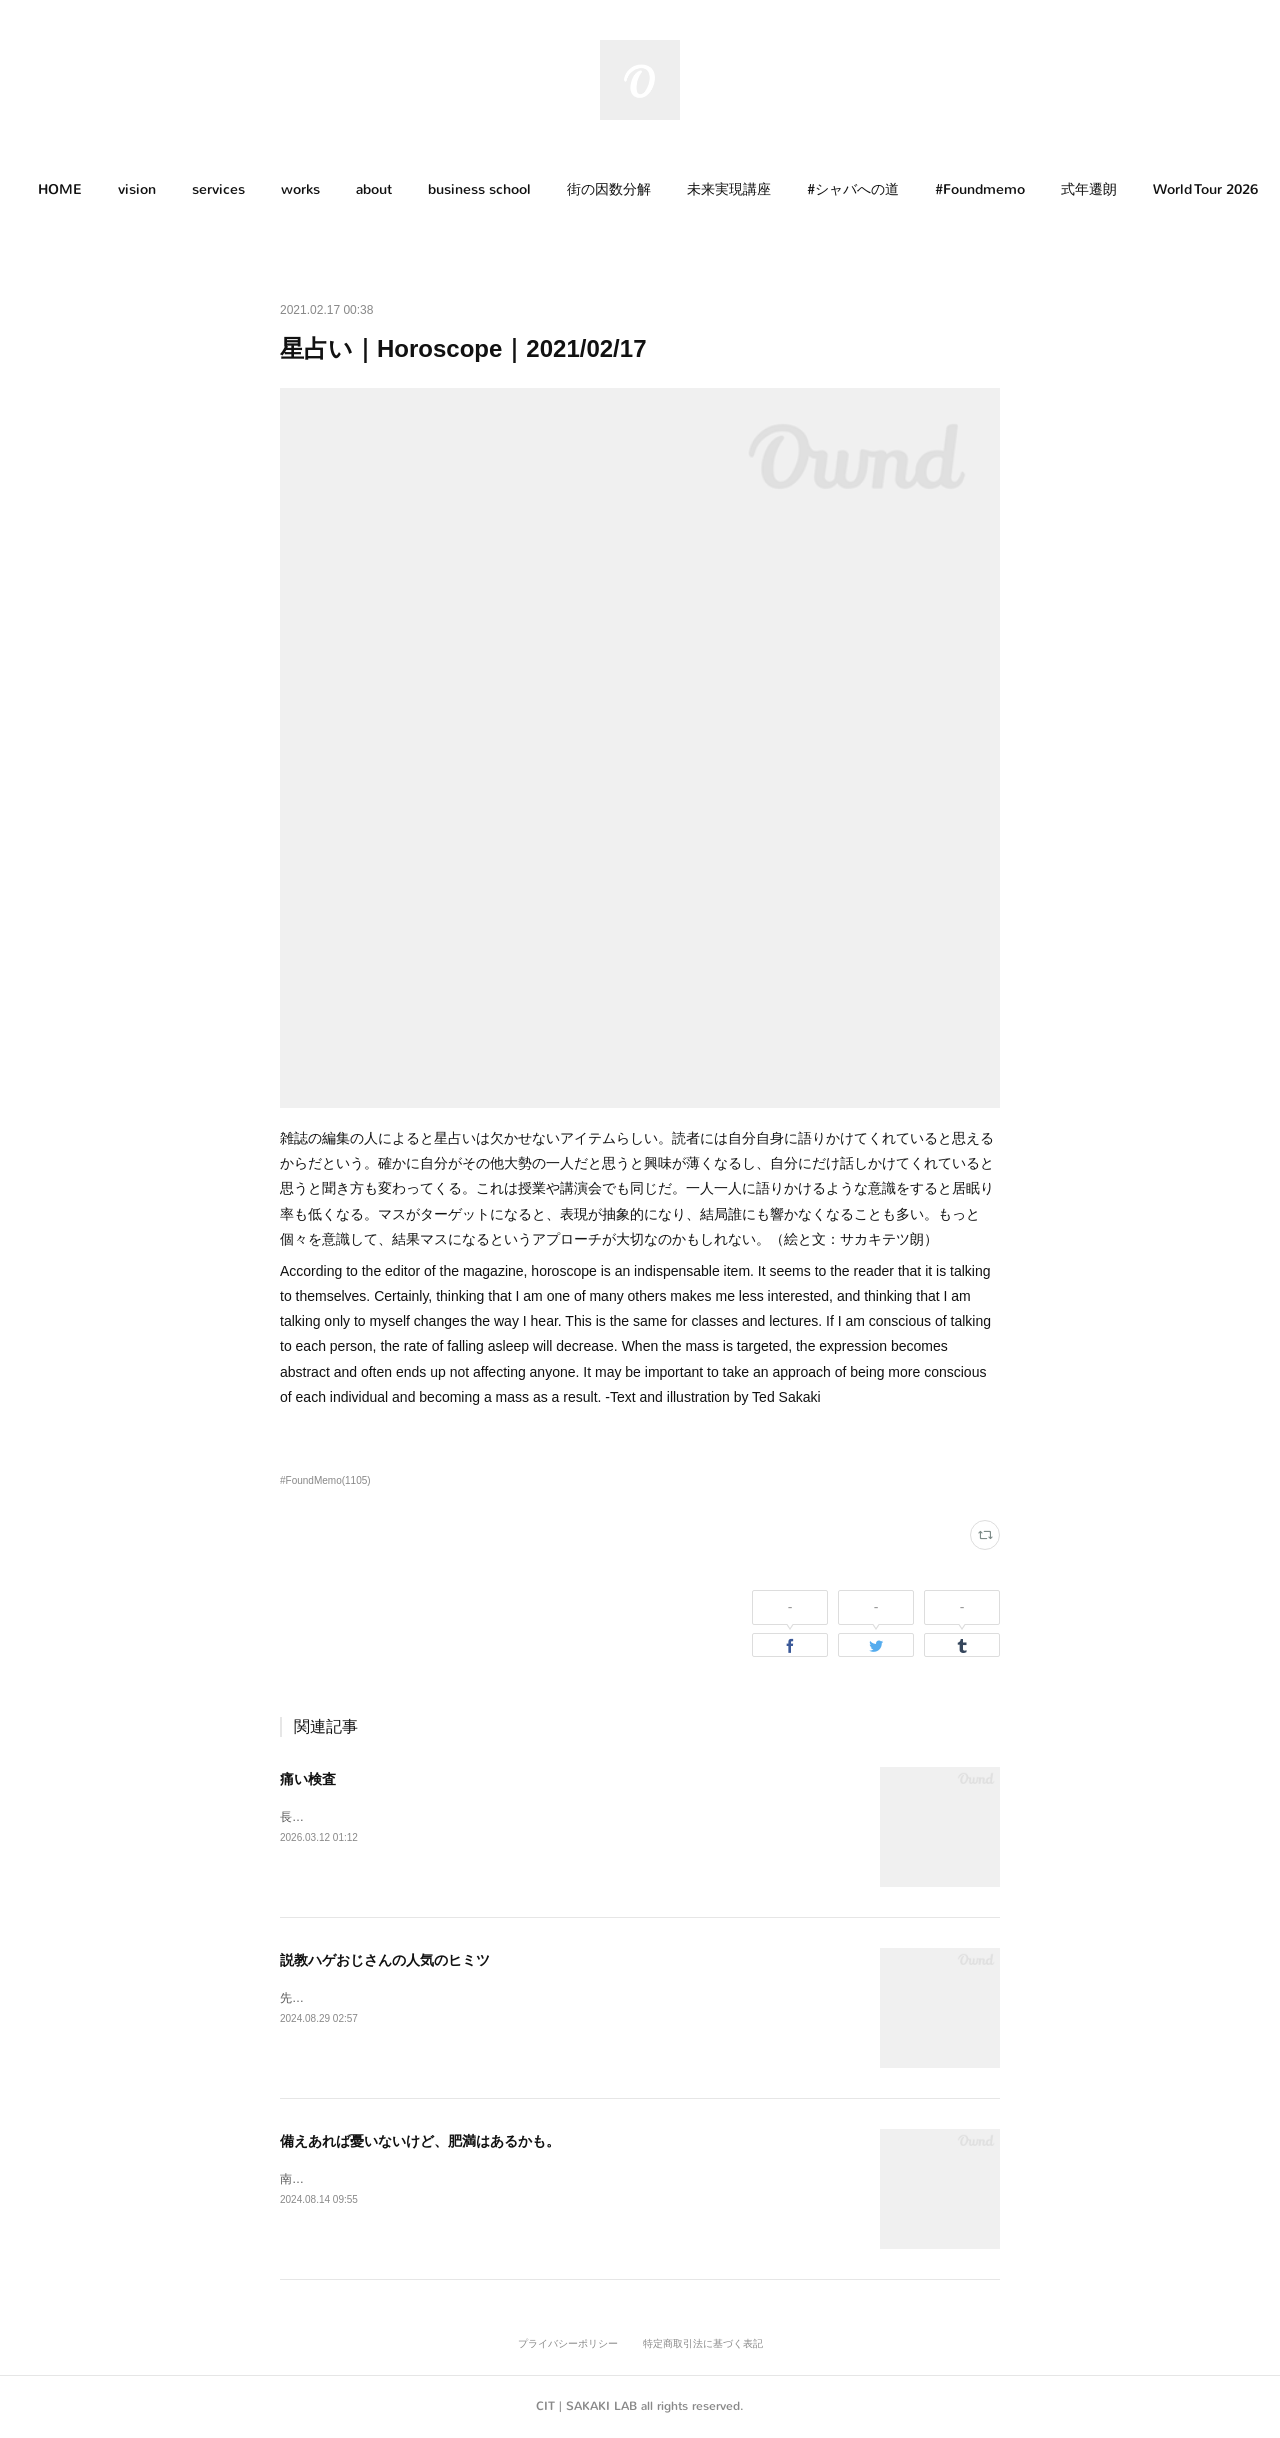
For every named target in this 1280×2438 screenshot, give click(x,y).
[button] (60, 190)
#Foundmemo (980, 189)
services (218, 189)
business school (479, 189)
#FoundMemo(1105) (325, 1480)
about (374, 189)
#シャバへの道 (853, 189)
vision (137, 189)
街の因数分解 (609, 189)
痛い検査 (308, 1779)
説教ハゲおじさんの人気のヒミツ (385, 1960)
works (300, 189)
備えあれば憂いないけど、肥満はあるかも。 (420, 2141)
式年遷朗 (1089, 189)
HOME (60, 189)
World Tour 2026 (1205, 189)
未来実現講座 (729, 189)
